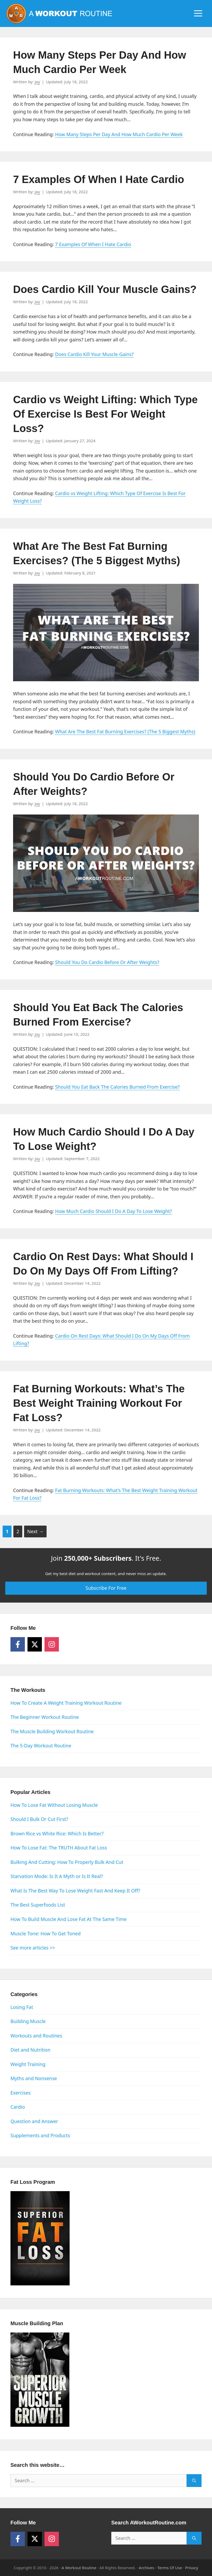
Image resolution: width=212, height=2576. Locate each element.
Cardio (17, 2107)
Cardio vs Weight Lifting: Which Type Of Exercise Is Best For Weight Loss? (105, 414)
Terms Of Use (169, 2567)
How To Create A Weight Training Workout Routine (65, 1703)
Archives (146, 2567)
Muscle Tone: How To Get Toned (45, 1933)
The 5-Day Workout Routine (40, 1745)
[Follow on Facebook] (17, 1644)
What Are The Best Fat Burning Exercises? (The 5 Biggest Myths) (125, 731)
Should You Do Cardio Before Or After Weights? (107, 962)
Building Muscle (28, 2021)
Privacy (191, 2567)
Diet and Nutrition (30, 2050)
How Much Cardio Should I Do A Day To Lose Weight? (113, 1211)
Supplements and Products (40, 2135)
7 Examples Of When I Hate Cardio (98, 179)
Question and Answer (34, 2121)
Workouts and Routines (36, 2035)
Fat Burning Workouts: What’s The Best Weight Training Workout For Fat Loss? (99, 1403)
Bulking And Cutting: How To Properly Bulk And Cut (66, 1862)
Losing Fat (21, 2007)
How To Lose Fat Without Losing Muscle (54, 1805)
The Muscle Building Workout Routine (52, 1731)
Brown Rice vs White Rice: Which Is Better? (57, 1833)
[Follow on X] (34, 1644)
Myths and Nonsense (33, 2078)
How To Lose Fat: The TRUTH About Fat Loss (58, 1847)
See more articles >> (32, 1948)
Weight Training (27, 2064)
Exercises (20, 2093)
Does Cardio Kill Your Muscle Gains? (105, 289)
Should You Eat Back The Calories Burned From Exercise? (117, 1087)
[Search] (194, 2480)
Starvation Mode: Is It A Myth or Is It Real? (56, 1876)
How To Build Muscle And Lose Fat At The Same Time (68, 1919)
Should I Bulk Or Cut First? (39, 1819)
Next (35, 1531)
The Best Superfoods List (37, 1905)
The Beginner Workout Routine (44, 1717)
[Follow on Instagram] (51, 1644)
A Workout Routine (79, 2567)
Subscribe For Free (106, 1588)
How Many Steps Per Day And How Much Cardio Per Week (119, 134)
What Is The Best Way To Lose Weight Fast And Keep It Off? (75, 1890)
